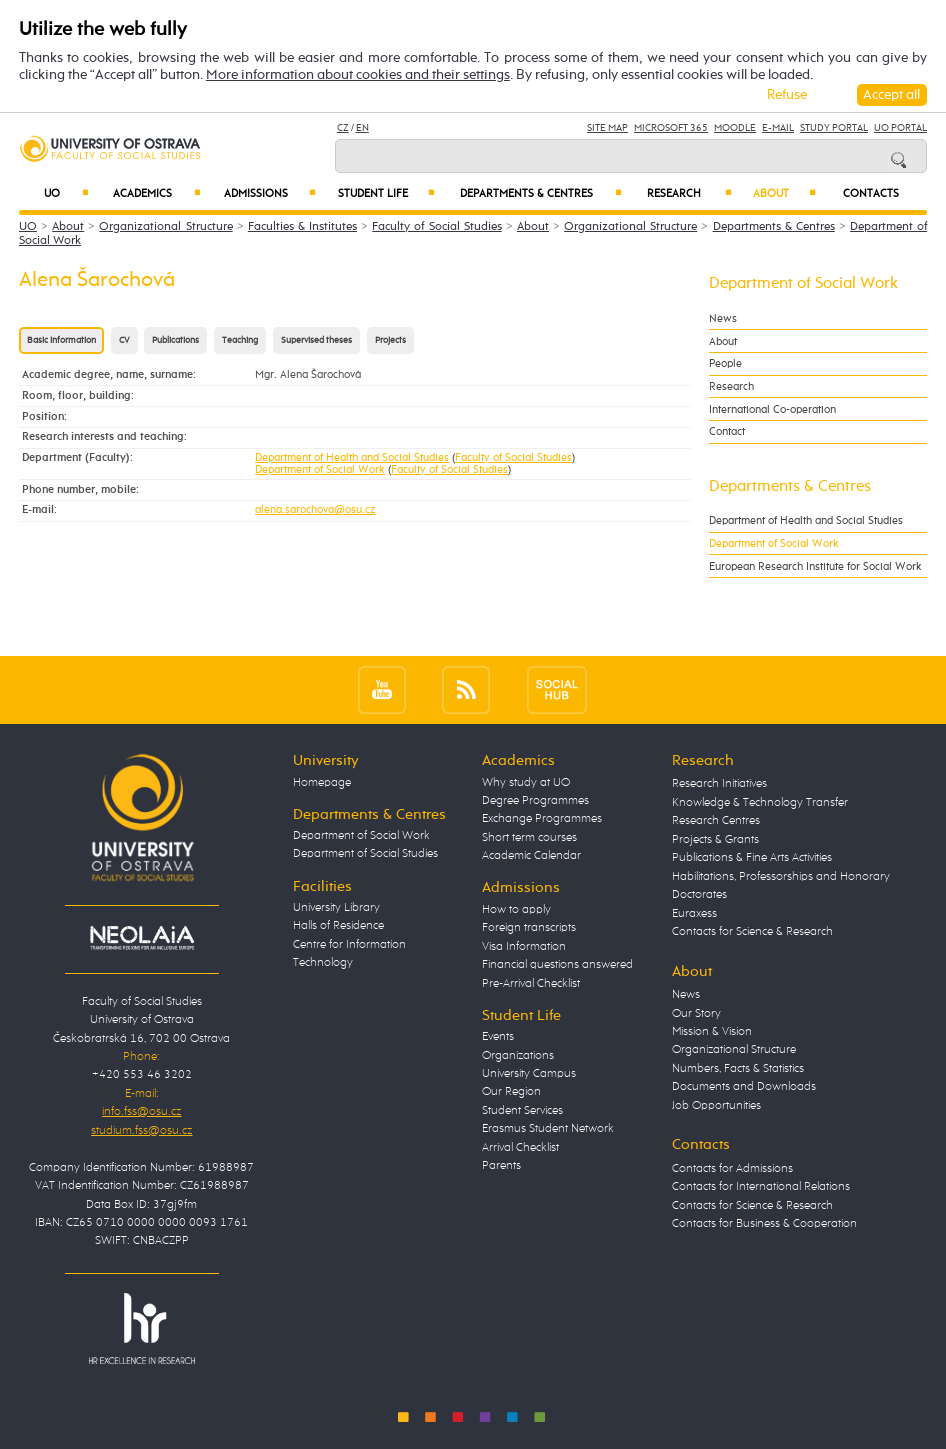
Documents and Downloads (744, 1086)
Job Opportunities (716, 1105)
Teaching (240, 340)
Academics (157, 193)
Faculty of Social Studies (436, 227)
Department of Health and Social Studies (352, 458)
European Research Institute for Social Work (815, 566)
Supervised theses (316, 340)
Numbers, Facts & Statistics (738, 1068)
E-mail (778, 128)
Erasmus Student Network (548, 1128)
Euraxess (694, 913)
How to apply (516, 909)
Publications (175, 340)
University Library (336, 907)
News (723, 318)
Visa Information (524, 946)
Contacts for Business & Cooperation (764, 1223)
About (784, 193)
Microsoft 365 (671, 128)
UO (66, 193)
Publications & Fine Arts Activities (752, 857)
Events (498, 1036)
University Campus (529, 1073)
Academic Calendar (531, 855)
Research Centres (716, 820)
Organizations (518, 1055)
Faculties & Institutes (302, 227)
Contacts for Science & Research (752, 931)
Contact (727, 431)
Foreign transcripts (529, 927)
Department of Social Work (320, 470)
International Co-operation (772, 409)
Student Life (386, 193)
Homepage (322, 782)
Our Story (696, 1013)
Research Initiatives (719, 783)
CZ (343, 128)
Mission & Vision (712, 1031)
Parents (501, 1165)
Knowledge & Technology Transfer (760, 802)
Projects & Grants (715, 839)
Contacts (871, 194)
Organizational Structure (165, 227)
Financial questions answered (557, 964)
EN (362, 128)
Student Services (522, 1110)
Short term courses (529, 837)
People (725, 363)
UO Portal (900, 128)
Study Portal (834, 128)
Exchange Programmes (542, 818)
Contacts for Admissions (732, 1168)
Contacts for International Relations (761, 1186)
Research (689, 193)
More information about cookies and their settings (358, 75)
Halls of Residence (338, 925)
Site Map (607, 128)
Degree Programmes (535, 800)
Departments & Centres (541, 193)
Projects (390, 340)
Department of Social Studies (365, 853)
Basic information (61, 340)
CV (124, 340)
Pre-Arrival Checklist (531, 983)
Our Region (511, 1091)
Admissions (270, 193)
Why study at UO (526, 782)
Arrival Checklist (520, 1147)
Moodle (735, 128)
